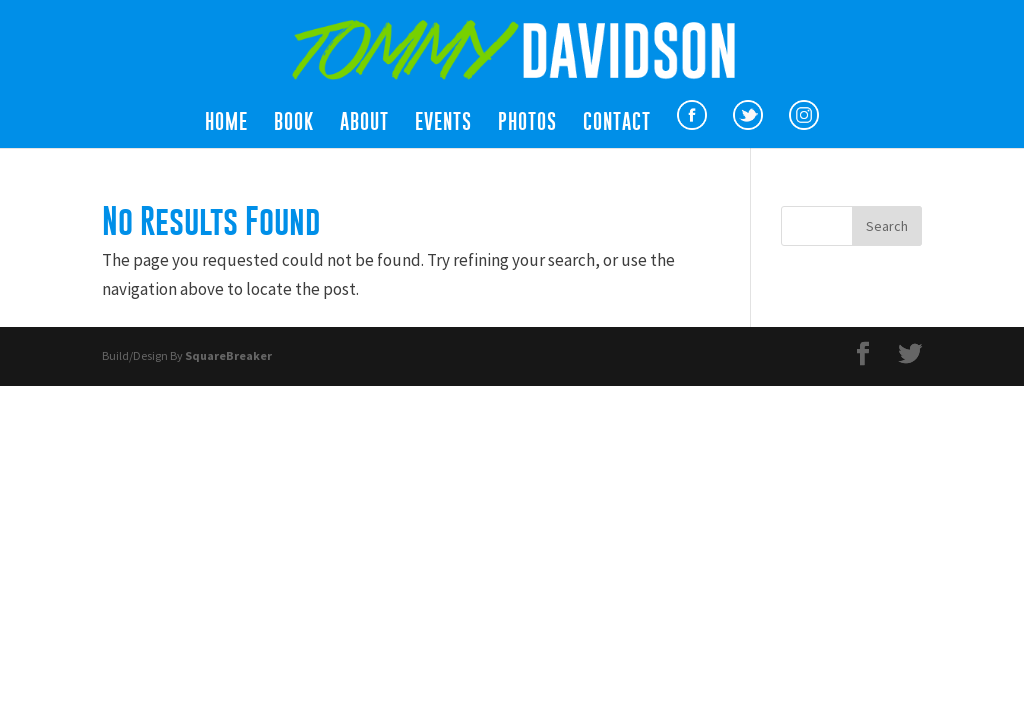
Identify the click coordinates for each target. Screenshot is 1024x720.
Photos (527, 124)
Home (226, 124)
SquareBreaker (228, 355)
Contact (617, 124)
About (364, 124)
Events (443, 124)
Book (294, 124)
